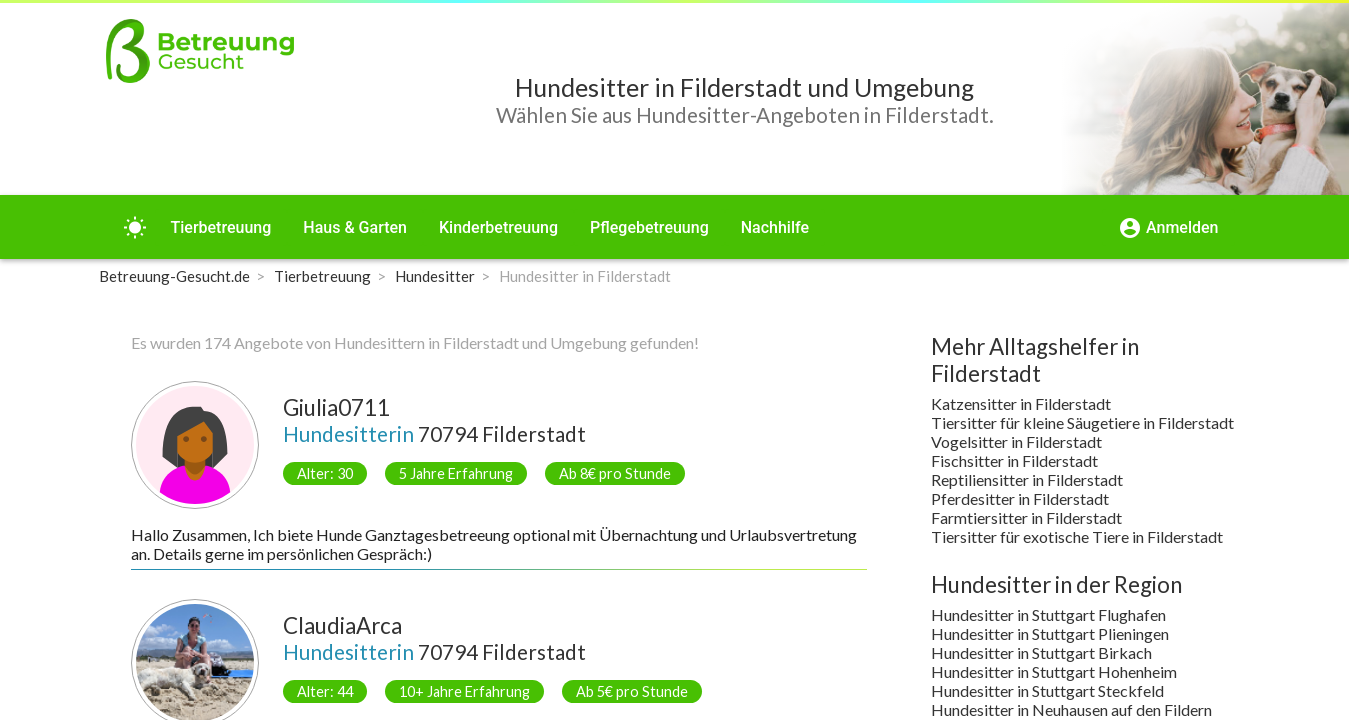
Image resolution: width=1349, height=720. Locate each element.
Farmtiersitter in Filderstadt (1026, 517)
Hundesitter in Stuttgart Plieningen (1050, 633)
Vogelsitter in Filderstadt (1016, 441)
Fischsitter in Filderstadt (1014, 460)
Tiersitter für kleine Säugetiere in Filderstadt (1082, 422)
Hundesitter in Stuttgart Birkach (1041, 652)
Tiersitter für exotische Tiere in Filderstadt (1077, 536)
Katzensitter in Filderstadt (1021, 403)
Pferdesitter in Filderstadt (1020, 498)
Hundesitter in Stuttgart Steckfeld (1047, 690)
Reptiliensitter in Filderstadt (1027, 479)
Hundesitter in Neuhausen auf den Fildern (1071, 709)
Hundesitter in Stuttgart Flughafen (1048, 614)
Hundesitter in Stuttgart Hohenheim (1054, 671)
